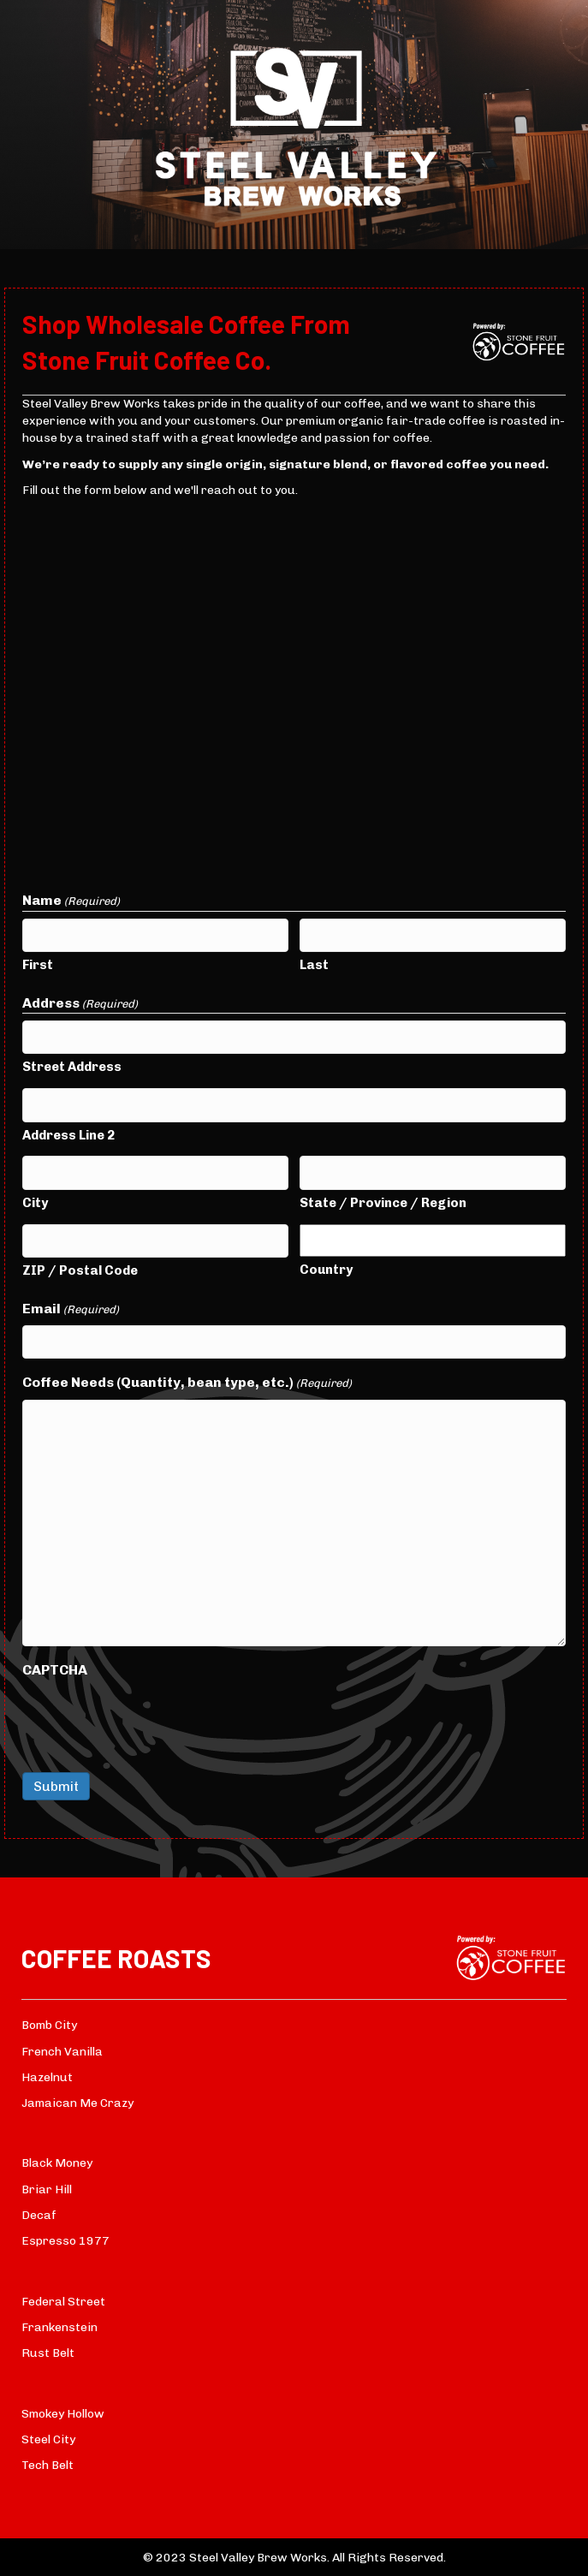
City (35, 1203)
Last (314, 965)
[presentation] (152, 1720)
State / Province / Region (383, 1203)
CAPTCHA (54, 1670)
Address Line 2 (68, 1135)
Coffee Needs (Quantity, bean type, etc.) (187, 1383)
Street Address (72, 1066)
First (37, 965)
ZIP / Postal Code (80, 1270)
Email (70, 1309)
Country (326, 1269)
